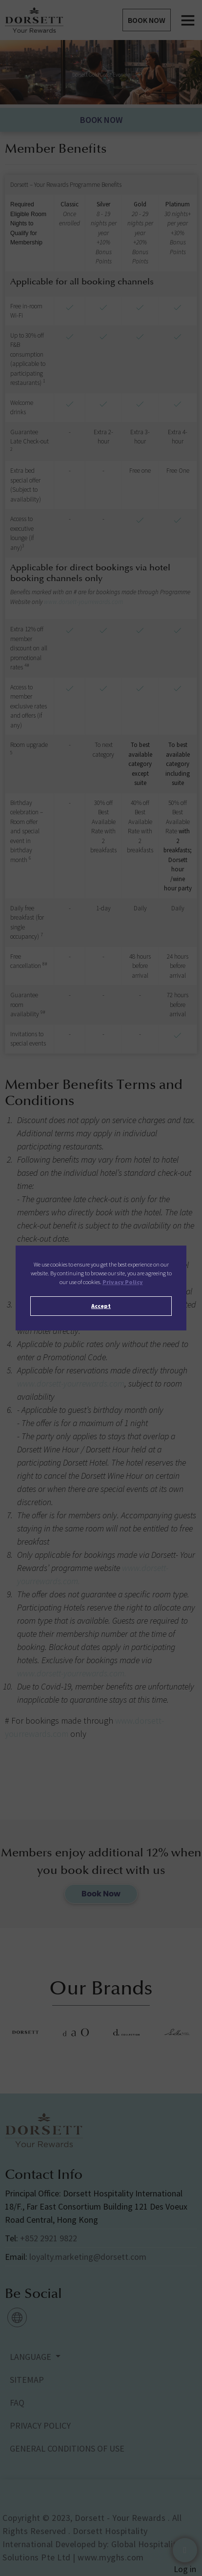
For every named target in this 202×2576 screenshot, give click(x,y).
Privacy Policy (122, 1282)
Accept (101, 1305)
